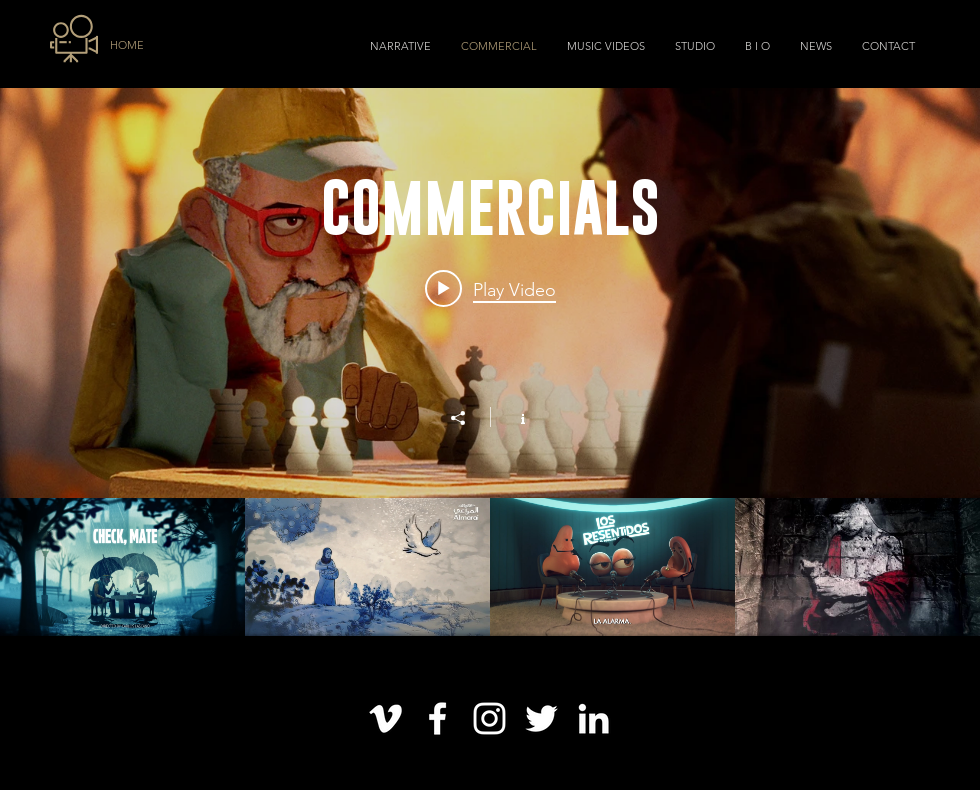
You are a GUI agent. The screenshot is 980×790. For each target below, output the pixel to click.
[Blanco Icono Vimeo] (385, 718)
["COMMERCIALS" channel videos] (490, 567)
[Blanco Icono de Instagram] (489, 718)
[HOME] (146, 46)
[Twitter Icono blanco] (541, 718)
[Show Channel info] (512, 417)
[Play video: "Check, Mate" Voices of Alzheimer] (490, 289)
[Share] (468, 418)
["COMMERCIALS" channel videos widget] (490, 362)
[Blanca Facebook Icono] (437, 718)
